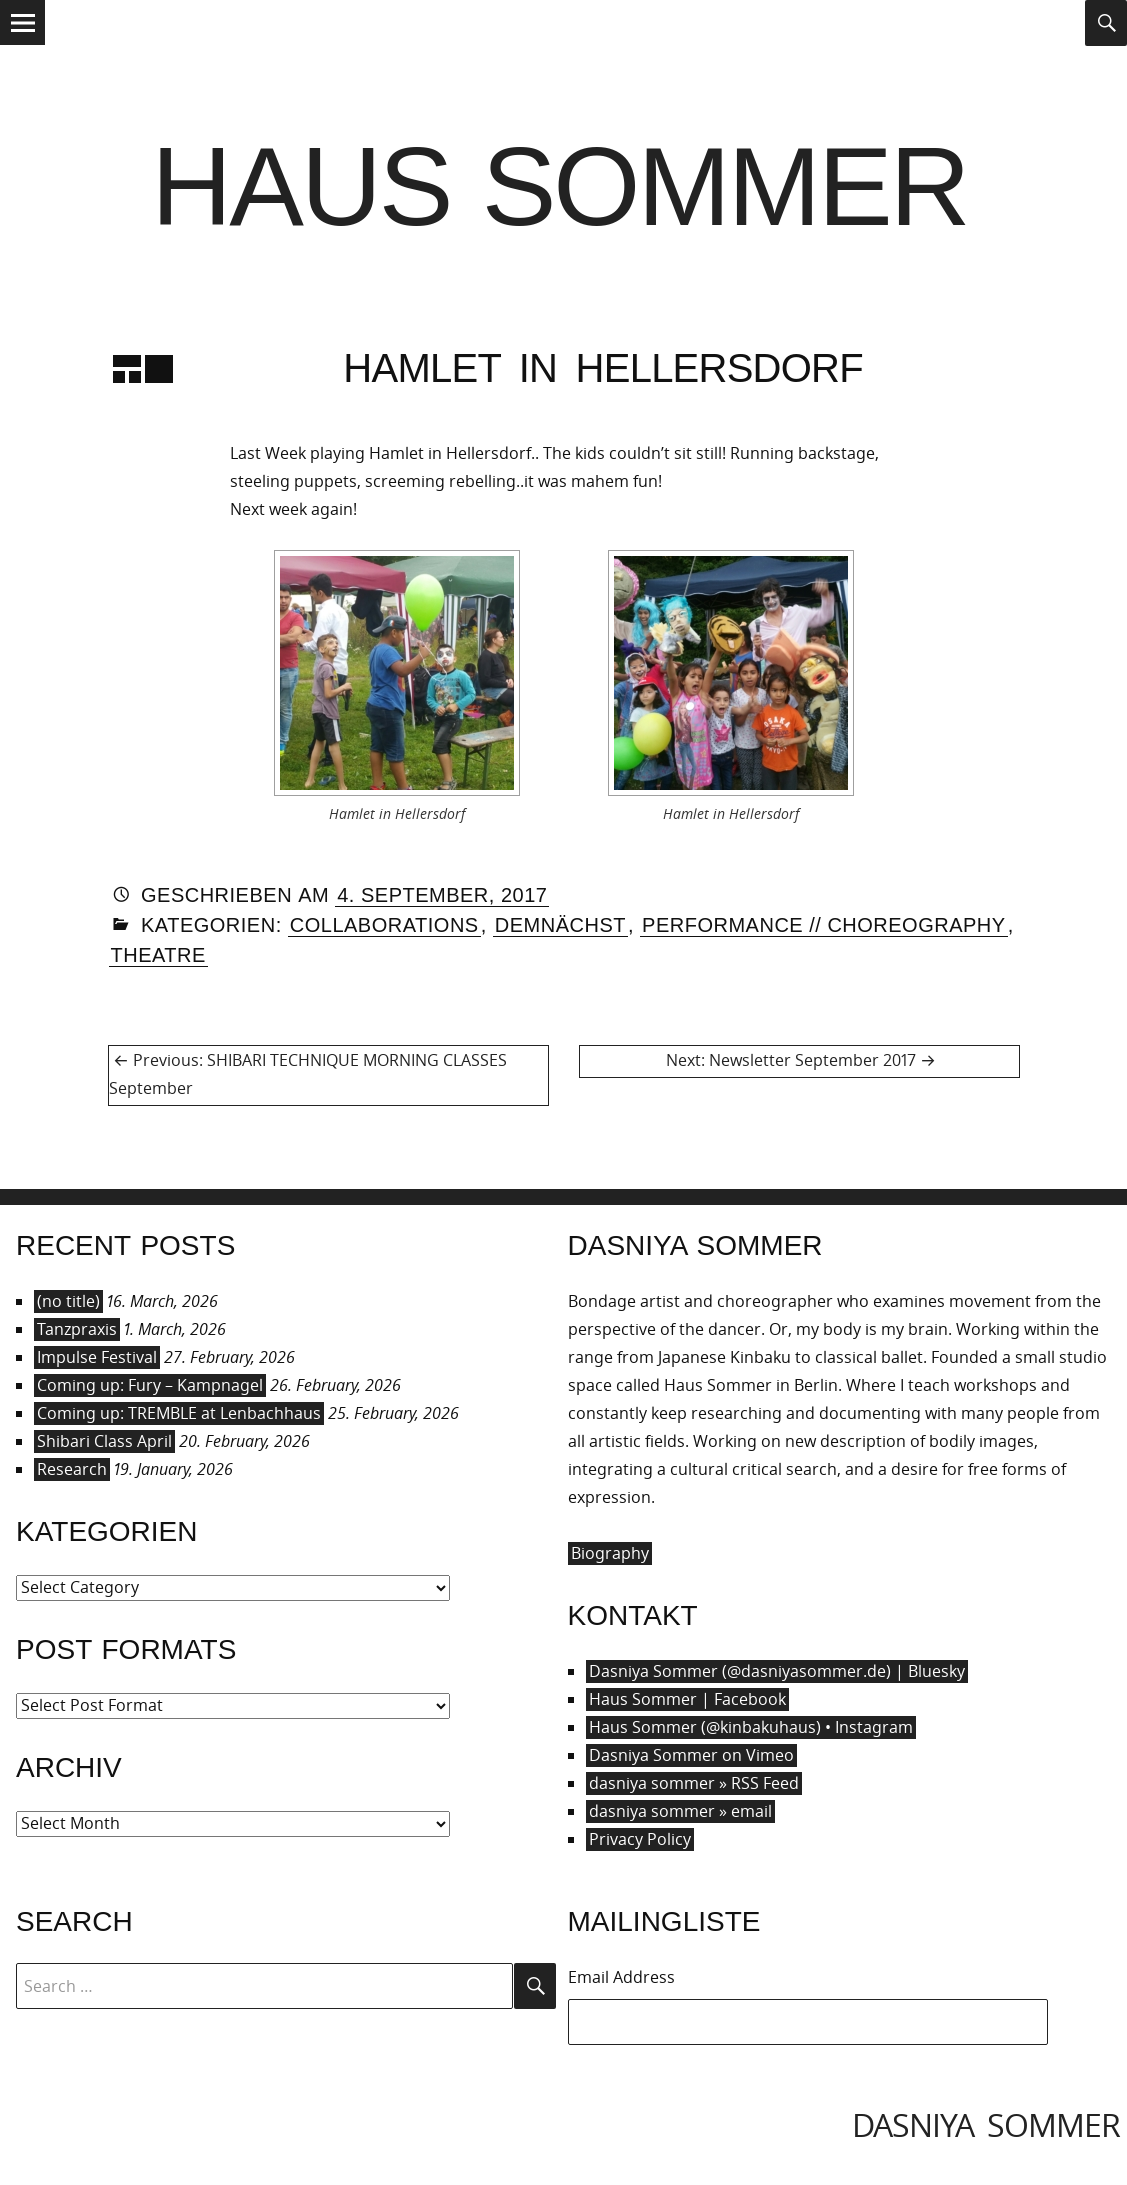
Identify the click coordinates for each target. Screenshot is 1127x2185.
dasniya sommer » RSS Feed (694, 1783)
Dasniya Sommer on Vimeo (691, 1755)
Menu (22, 43)
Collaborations (384, 925)
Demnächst (560, 925)
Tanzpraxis (77, 1329)
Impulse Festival (97, 1357)
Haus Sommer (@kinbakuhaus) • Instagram (751, 1727)
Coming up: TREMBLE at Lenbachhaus (179, 1413)
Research (72, 1469)
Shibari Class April (104, 1441)
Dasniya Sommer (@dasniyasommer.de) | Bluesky (777, 1671)
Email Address (621, 1977)
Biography (610, 1553)
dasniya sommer (986, 2124)
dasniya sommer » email (680, 1811)
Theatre (158, 955)
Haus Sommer (559, 186)
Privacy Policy (640, 1839)
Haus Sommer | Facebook (687, 1699)
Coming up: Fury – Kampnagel (150, 1385)
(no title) (68, 1301)
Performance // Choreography (824, 925)
